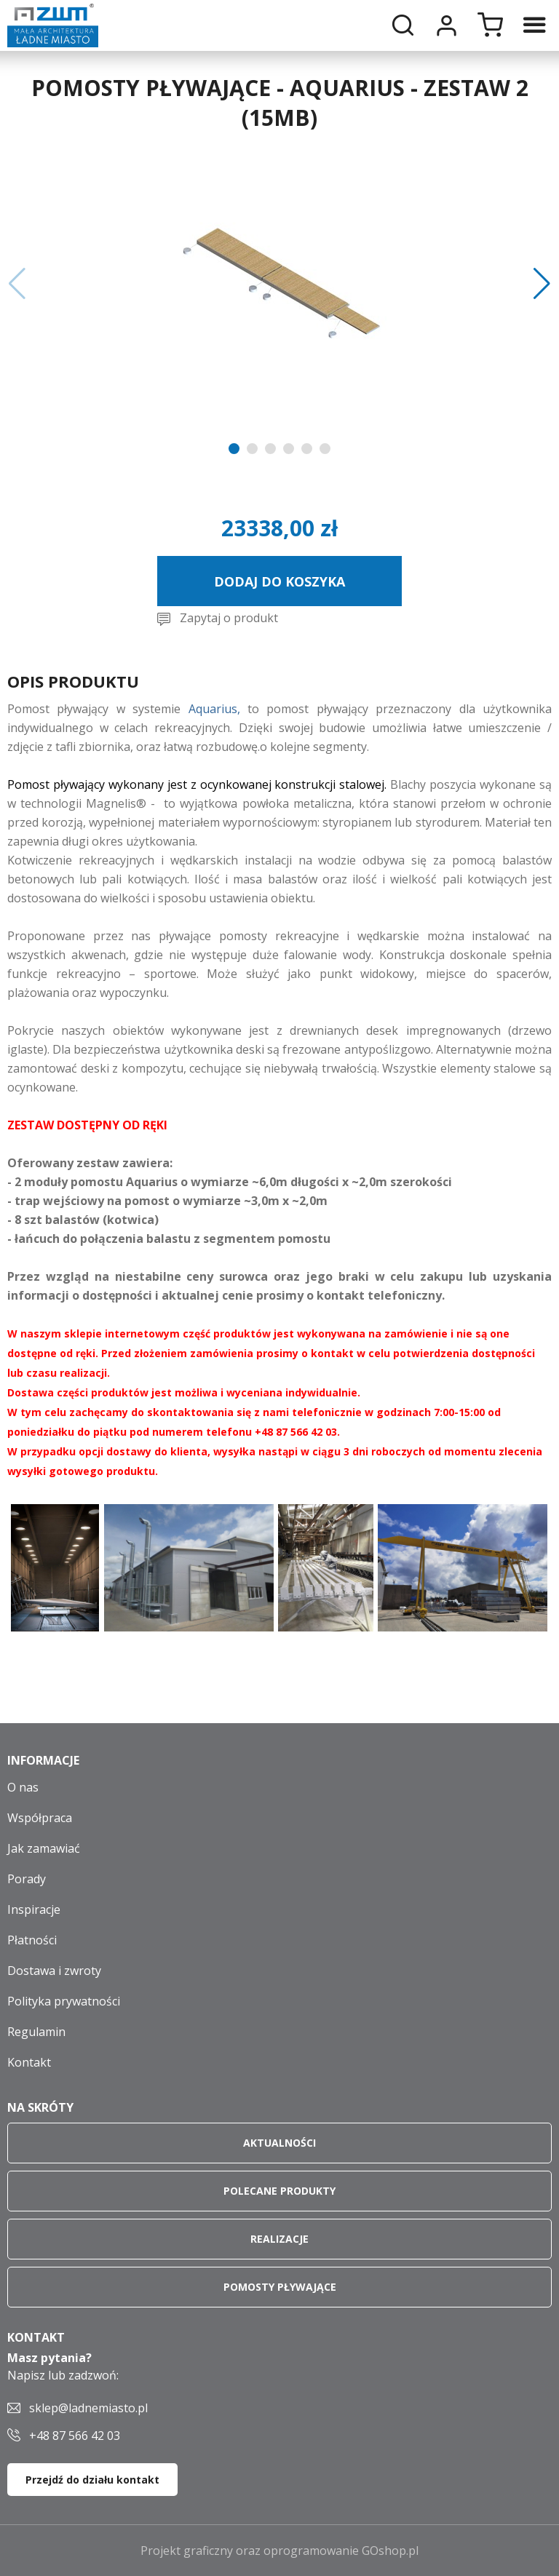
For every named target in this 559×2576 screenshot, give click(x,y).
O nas (23, 1787)
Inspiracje (33, 1909)
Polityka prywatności (63, 2001)
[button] (17, 284)
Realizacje (279, 2239)
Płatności (32, 1940)
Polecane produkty (279, 2191)
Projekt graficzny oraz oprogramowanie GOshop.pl (279, 2551)
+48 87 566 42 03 (74, 2436)
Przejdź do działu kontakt (92, 2479)
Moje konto (446, 25)
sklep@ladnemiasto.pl (88, 2408)
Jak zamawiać (43, 1848)
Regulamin (36, 2032)
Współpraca (39, 1818)
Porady (26, 1879)
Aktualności (279, 2143)
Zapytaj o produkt (229, 618)
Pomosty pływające (279, 2287)
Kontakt (29, 2062)
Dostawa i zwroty (54, 1971)
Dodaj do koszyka (279, 581)
